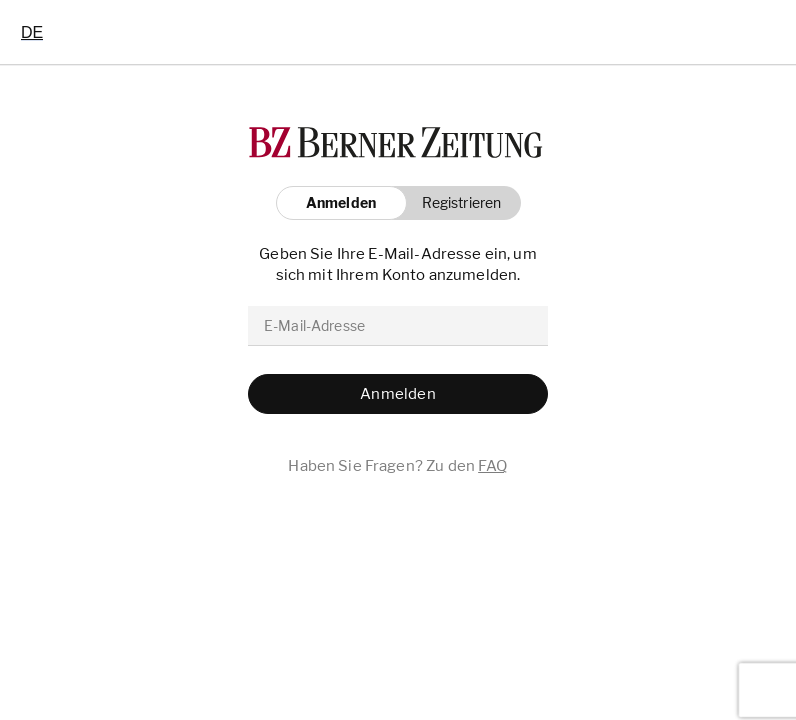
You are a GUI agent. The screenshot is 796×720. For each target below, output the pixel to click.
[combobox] (32, 32)
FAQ (492, 466)
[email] (398, 326)
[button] (456, 203)
